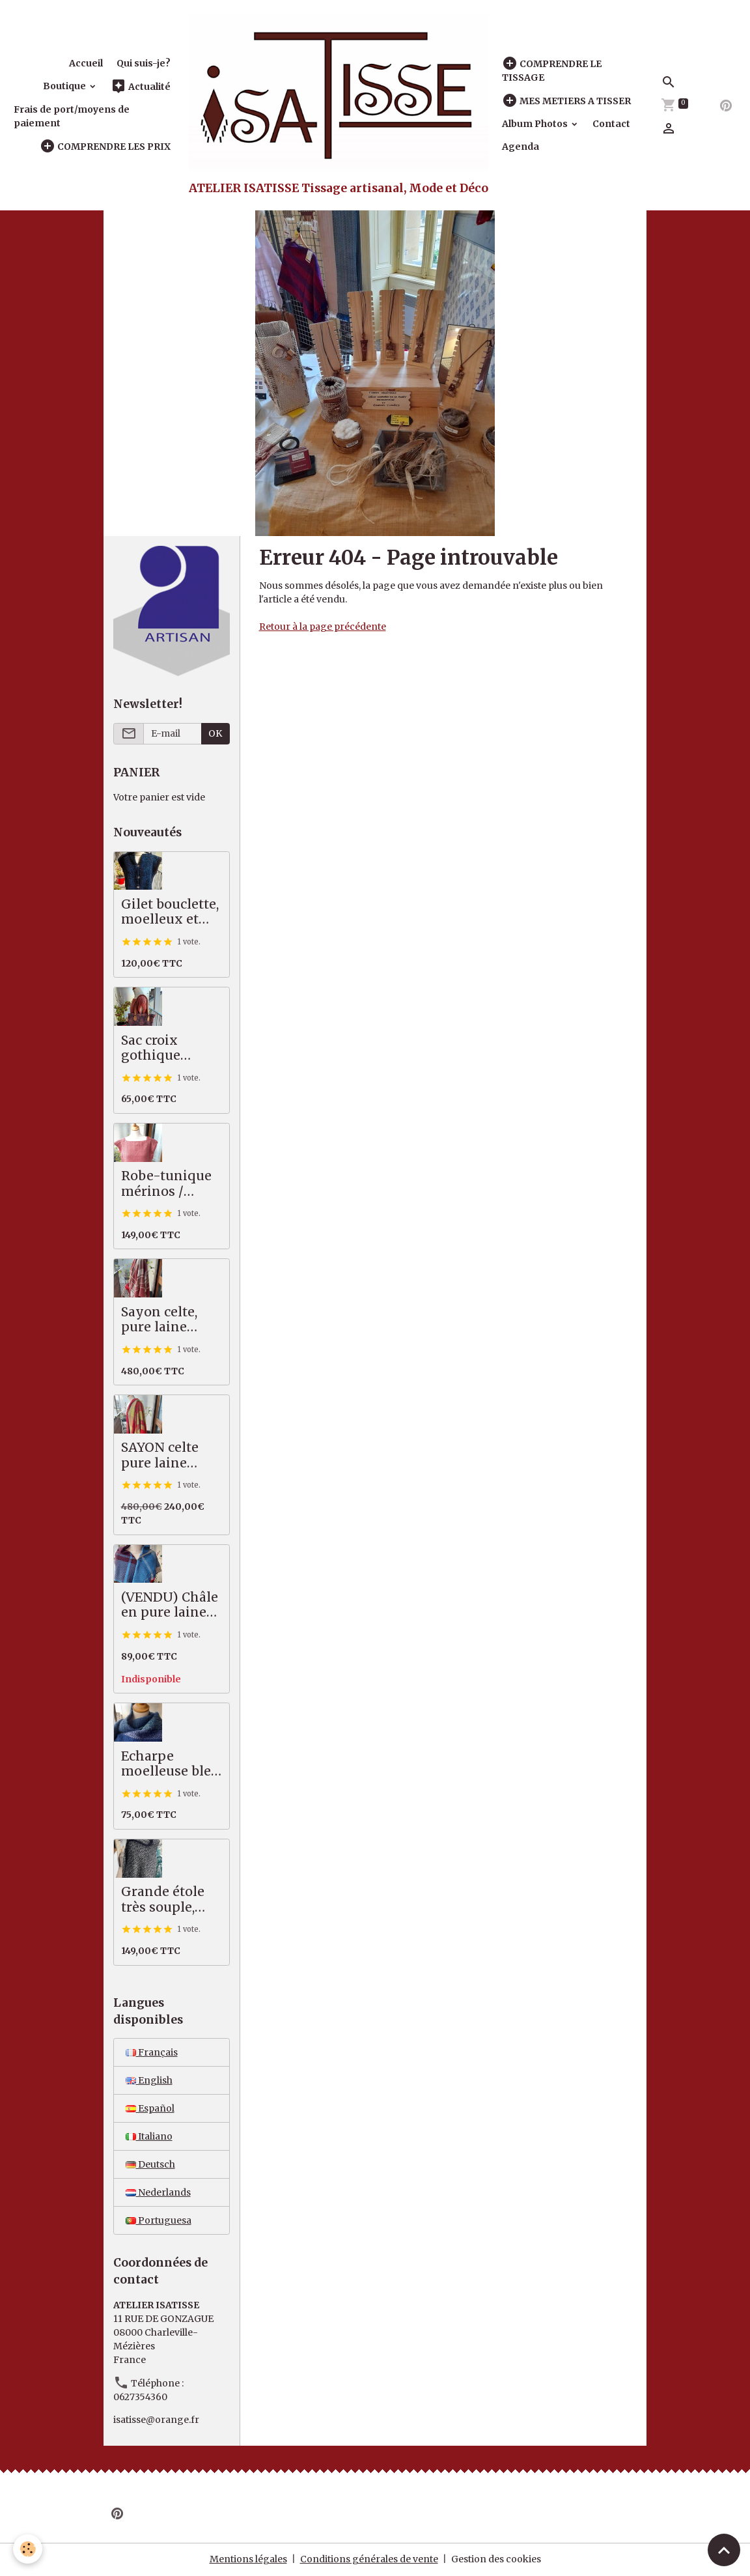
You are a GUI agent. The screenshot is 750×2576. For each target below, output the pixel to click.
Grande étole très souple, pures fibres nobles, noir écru (162, 1899)
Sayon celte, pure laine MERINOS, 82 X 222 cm (170, 1320)
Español (150, 2108)
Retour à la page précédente (322, 626)
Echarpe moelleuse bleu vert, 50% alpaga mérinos (171, 1764)
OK (215, 733)
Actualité (141, 86)
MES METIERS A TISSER (566, 100)
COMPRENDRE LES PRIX (105, 146)
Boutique (65, 86)
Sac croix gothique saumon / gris (165, 1048)
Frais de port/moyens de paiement (72, 116)
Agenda (520, 146)
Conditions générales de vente (369, 2559)
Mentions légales (248, 2559)
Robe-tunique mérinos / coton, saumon (168, 1183)
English (149, 2080)
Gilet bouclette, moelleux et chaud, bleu (170, 912)
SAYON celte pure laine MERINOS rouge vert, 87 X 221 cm (171, 1455)
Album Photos (536, 124)
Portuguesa (158, 2220)
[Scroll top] (724, 2550)
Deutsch (150, 2164)
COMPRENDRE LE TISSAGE (552, 70)
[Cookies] (27, 2549)
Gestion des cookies (496, 2559)
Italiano (149, 2136)
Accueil (86, 63)
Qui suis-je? (144, 63)
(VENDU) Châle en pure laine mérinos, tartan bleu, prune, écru (171, 1605)
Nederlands (158, 2192)
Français (152, 2052)
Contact (611, 124)
